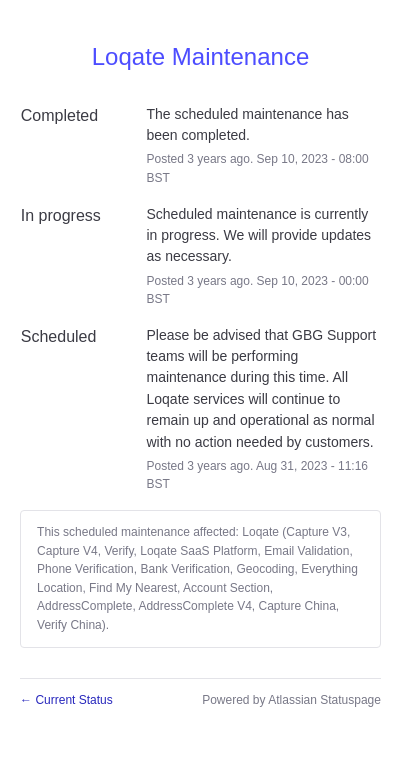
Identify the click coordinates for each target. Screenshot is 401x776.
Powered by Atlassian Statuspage (291, 700)
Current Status (66, 700)
